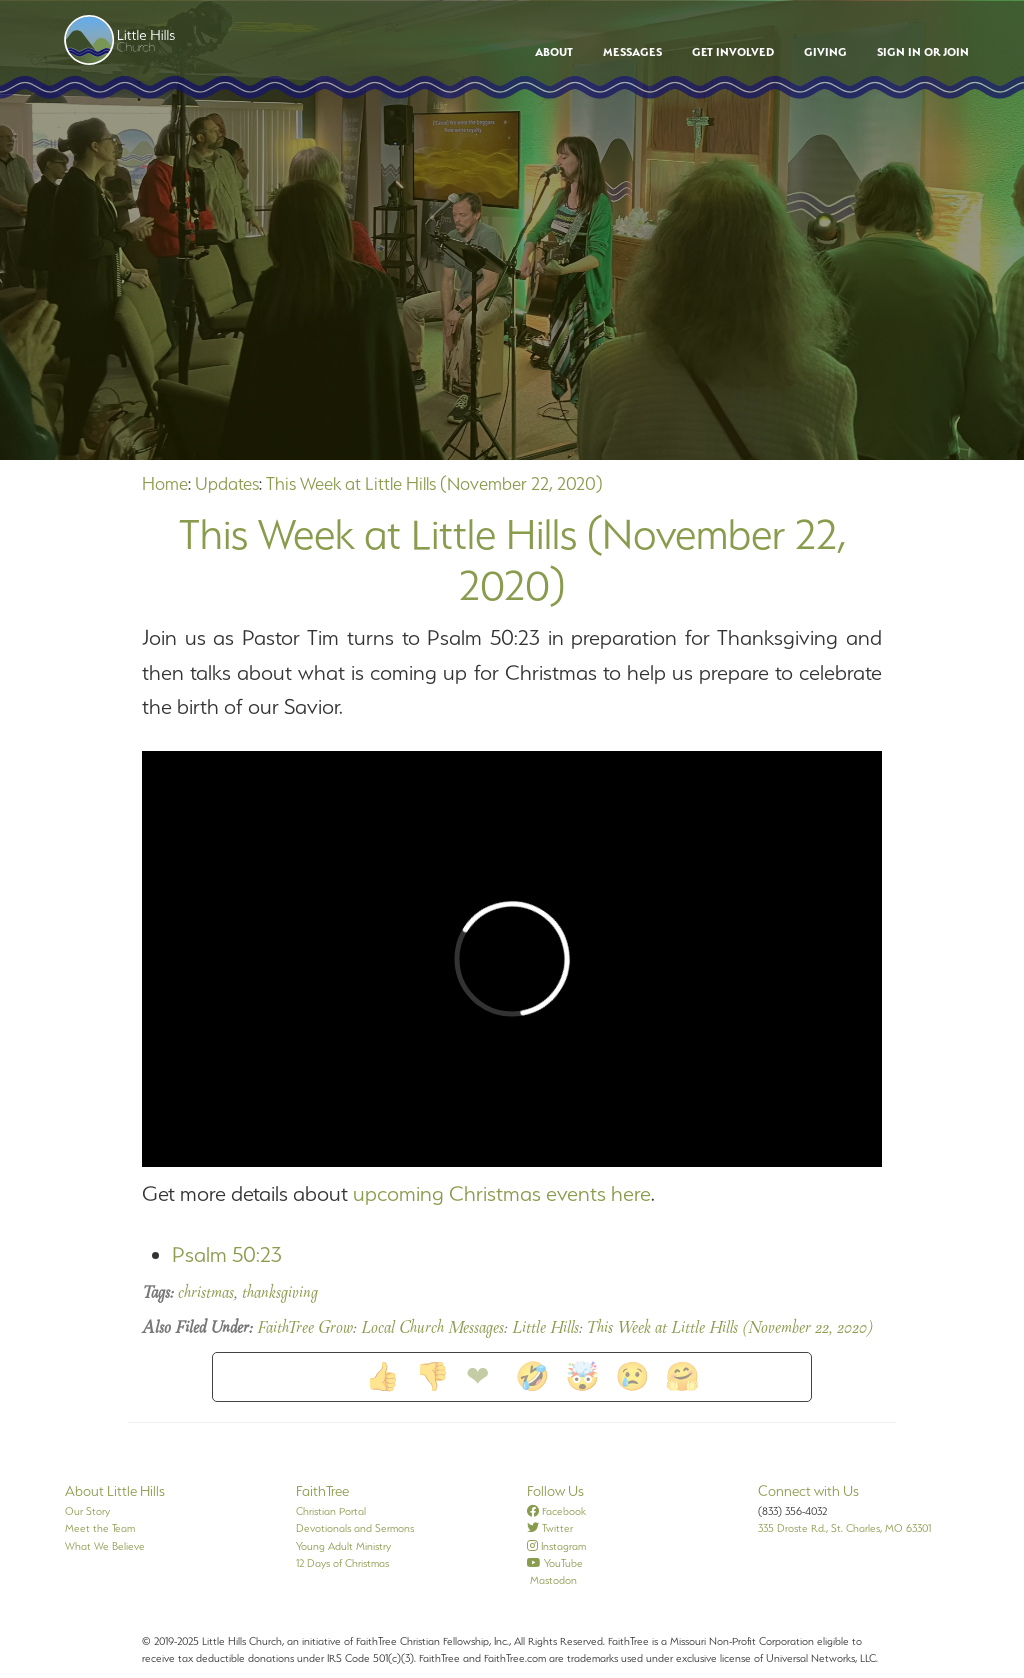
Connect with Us (808, 1491)
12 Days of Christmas (342, 1563)
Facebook (556, 1511)
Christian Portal (331, 1511)
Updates (227, 483)
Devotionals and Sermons (355, 1528)
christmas (206, 1294)
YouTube (555, 1563)
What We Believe (105, 1546)
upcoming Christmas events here (502, 1193)
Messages (632, 52)
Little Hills (545, 1329)
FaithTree (322, 1491)
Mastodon (552, 1580)
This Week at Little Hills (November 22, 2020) (434, 483)
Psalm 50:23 (227, 1254)
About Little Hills (115, 1491)
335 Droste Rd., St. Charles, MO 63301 (844, 1528)
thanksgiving (280, 1294)
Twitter (550, 1528)
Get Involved (733, 52)
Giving (825, 52)
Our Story (87, 1511)
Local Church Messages (432, 1329)
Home (165, 483)
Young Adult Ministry (343, 1546)
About (554, 52)
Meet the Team (100, 1528)
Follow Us (555, 1491)
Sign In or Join (923, 52)
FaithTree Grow (305, 1329)
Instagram (556, 1546)
